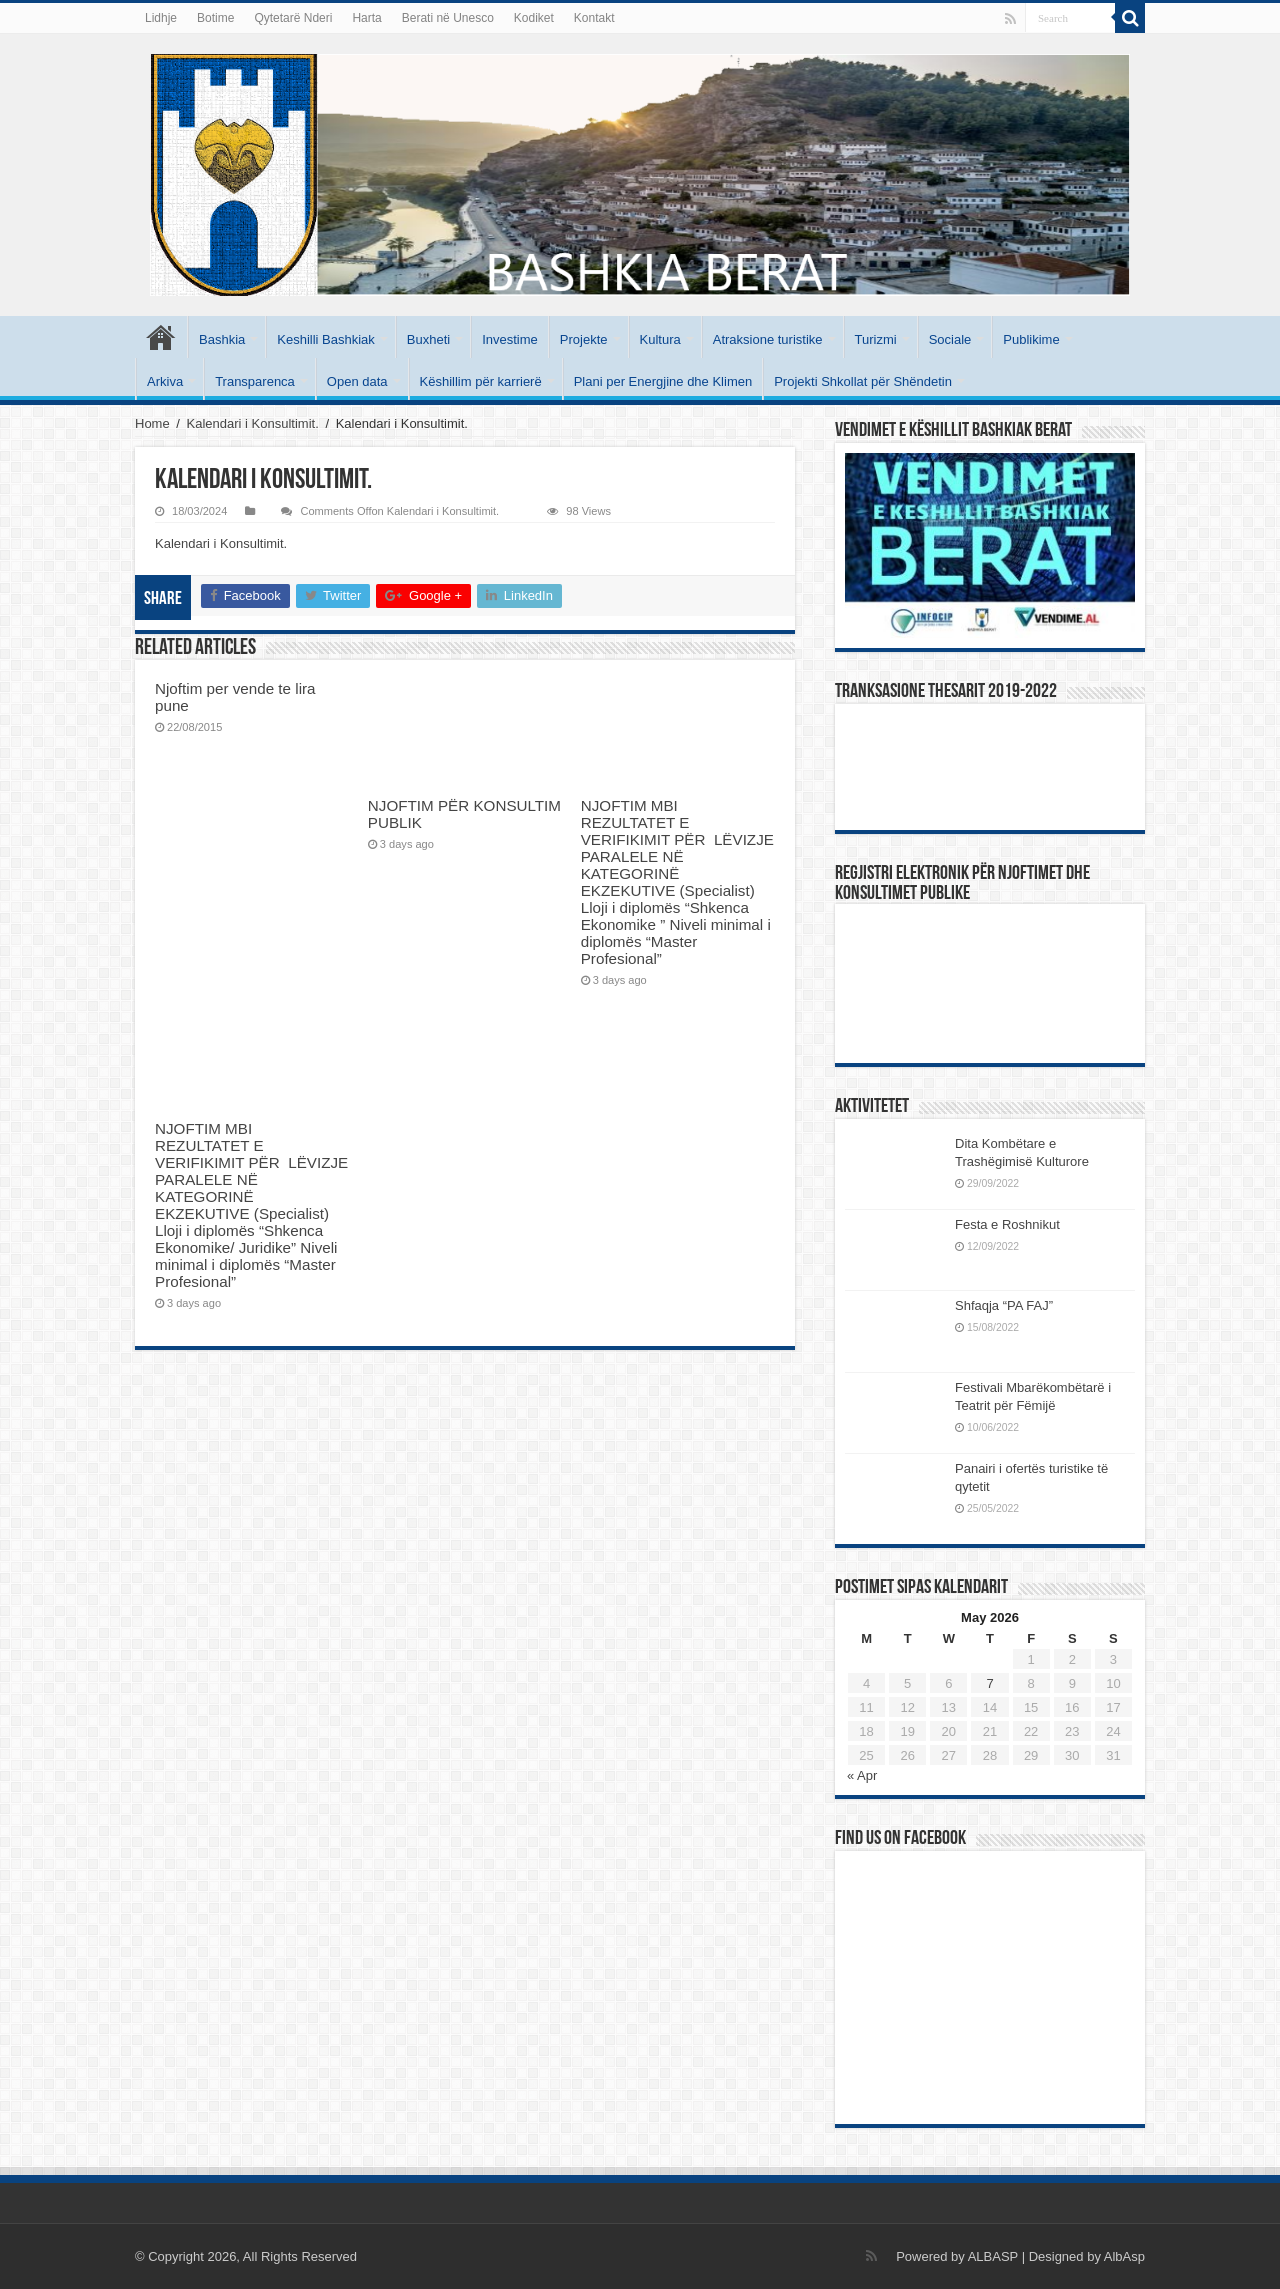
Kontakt (594, 18)
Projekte (584, 339)
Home (152, 423)
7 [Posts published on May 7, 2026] (989, 1683)
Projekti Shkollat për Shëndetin (863, 381)
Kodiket (534, 18)
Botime (215, 18)
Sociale (950, 339)
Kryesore (161, 337)
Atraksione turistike (768, 339)
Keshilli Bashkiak (326, 339)
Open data (357, 381)
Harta (366, 18)
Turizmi (876, 339)
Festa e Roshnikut (1007, 1224)
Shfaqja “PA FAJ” (1013, 1305)
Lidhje (161, 18)
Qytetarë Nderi (293, 18)
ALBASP (993, 2256)
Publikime (1031, 339)
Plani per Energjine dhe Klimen (663, 381)
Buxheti (428, 339)
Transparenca (255, 381)
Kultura (660, 339)
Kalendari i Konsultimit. (253, 423)
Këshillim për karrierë (481, 381)
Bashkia (222, 339)
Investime (510, 339)
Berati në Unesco (448, 18)
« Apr (862, 1775)
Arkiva (165, 381)
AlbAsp (1124, 2256)
